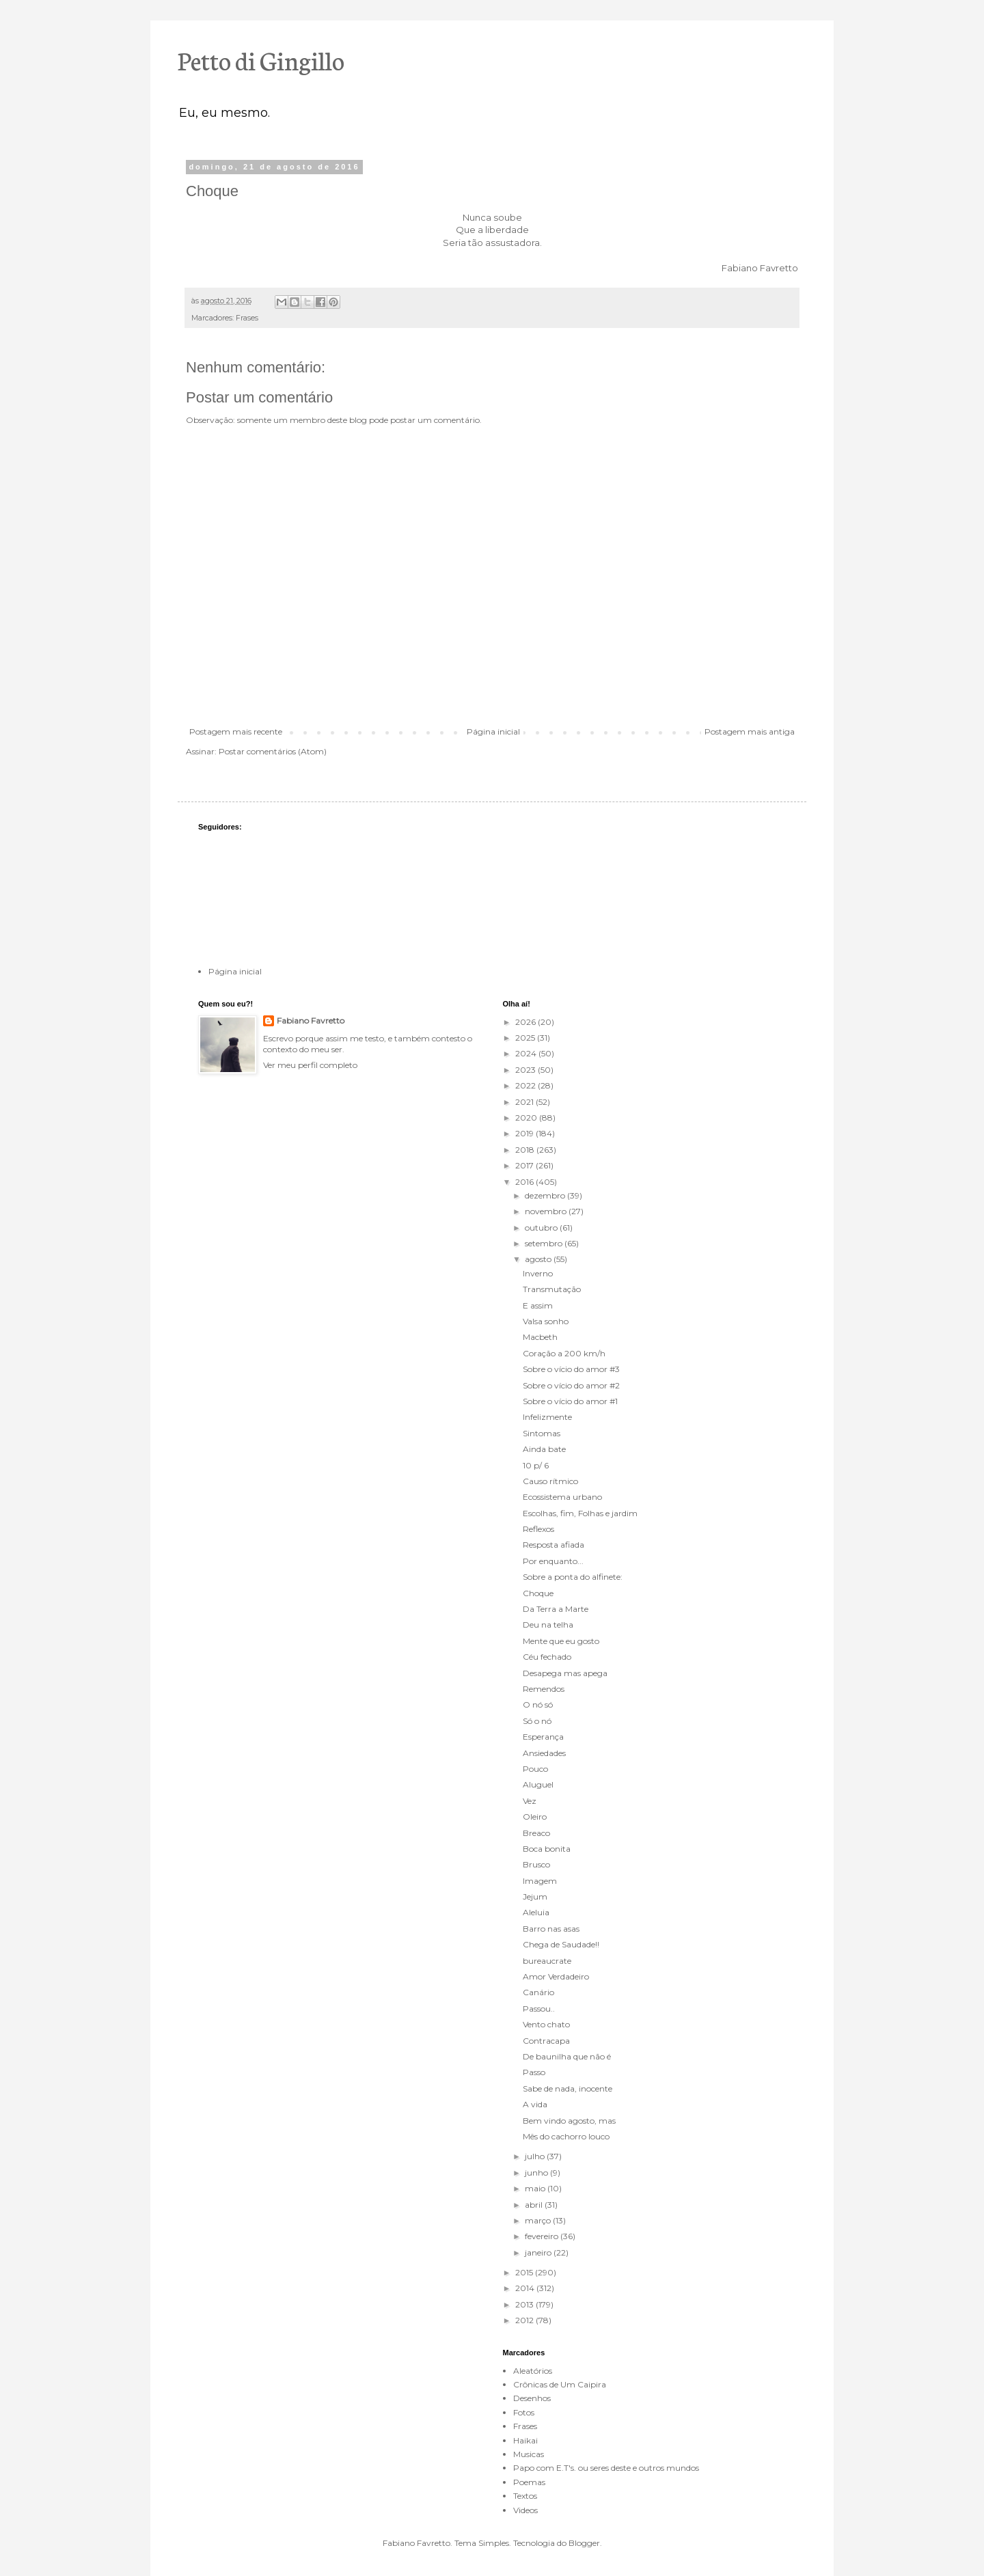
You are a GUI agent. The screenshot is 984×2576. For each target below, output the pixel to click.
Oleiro (535, 1816)
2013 (525, 2304)
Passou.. (539, 2008)
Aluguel (538, 1784)
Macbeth (540, 1337)
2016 (525, 1182)
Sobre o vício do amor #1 (570, 1401)
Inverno (538, 1273)
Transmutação (552, 1289)
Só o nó (537, 1721)
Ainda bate (544, 1449)
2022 (526, 1085)
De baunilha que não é (567, 2056)
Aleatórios (532, 2371)
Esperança (543, 1736)
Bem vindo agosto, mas (569, 2120)
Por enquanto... (553, 1561)
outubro (542, 1227)
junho (537, 2172)
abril (535, 2205)
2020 (527, 1117)
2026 (526, 1022)
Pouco (535, 1769)
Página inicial (493, 731)
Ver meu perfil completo (310, 1065)
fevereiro (542, 2236)
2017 (525, 1165)
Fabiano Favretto (310, 1020)
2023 (526, 1070)
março (539, 2220)
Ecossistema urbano (562, 1497)
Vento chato (546, 2024)
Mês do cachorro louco (566, 2136)
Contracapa (546, 2041)
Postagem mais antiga (750, 731)
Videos (525, 2510)
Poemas (529, 2482)
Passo (534, 2072)
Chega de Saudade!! (561, 1944)
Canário (538, 1992)
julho (536, 2156)
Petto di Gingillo (261, 59)
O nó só (538, 1704)
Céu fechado (547, 1657)
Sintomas (541, 1433)
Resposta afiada (553, 1544)
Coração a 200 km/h (564, 1353)
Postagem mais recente (235, 731)
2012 (525, 2320)
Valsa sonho (546, 1321)
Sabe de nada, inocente (567, 2088)
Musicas (528, 2454)
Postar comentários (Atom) (273, 751)
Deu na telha (548, 1624)
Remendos (543, 1689)
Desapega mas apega (565, 1673)
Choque (538, 1593)
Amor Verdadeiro (556, 1976)
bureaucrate (547, 1961)
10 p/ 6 (536, 1465)
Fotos (523, 2412)
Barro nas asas (551, 1928)
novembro (547, 1211)
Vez (529, 1801)
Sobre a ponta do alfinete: (573, 1577)
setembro (544, 1243)
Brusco (536, 1864)
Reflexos (538, 1529)
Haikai (525, 2440)
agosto (539, 1259)
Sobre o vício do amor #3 (571, 1369)
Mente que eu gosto (561, 1641)
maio (536, 2188)
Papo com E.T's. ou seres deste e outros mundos (606, 2468)
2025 (526, 1037)
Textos (525, 2496)
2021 (525, 1102)
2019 (525, 1133)
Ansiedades (544, 1753)
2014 (525, 2288)
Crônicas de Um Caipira (559, 2384)
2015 (525, 2272)
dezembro (546, 1195)
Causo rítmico (550, 1481)
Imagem (540, 1881)
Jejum (535, 1896)
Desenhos (532, 2398)
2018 (525, 1150)
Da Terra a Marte (555, 1609)
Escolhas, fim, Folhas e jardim (580, 1513)
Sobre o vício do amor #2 (571, 1385)
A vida (535, 2104)
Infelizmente (547, 1417)
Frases (247, 318)
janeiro (539, 2252)
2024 (526, 1053)
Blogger (584, 2543)
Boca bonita (547, 1849)
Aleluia (536, 1912)
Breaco (536, 1833)
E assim (538, 1305)
